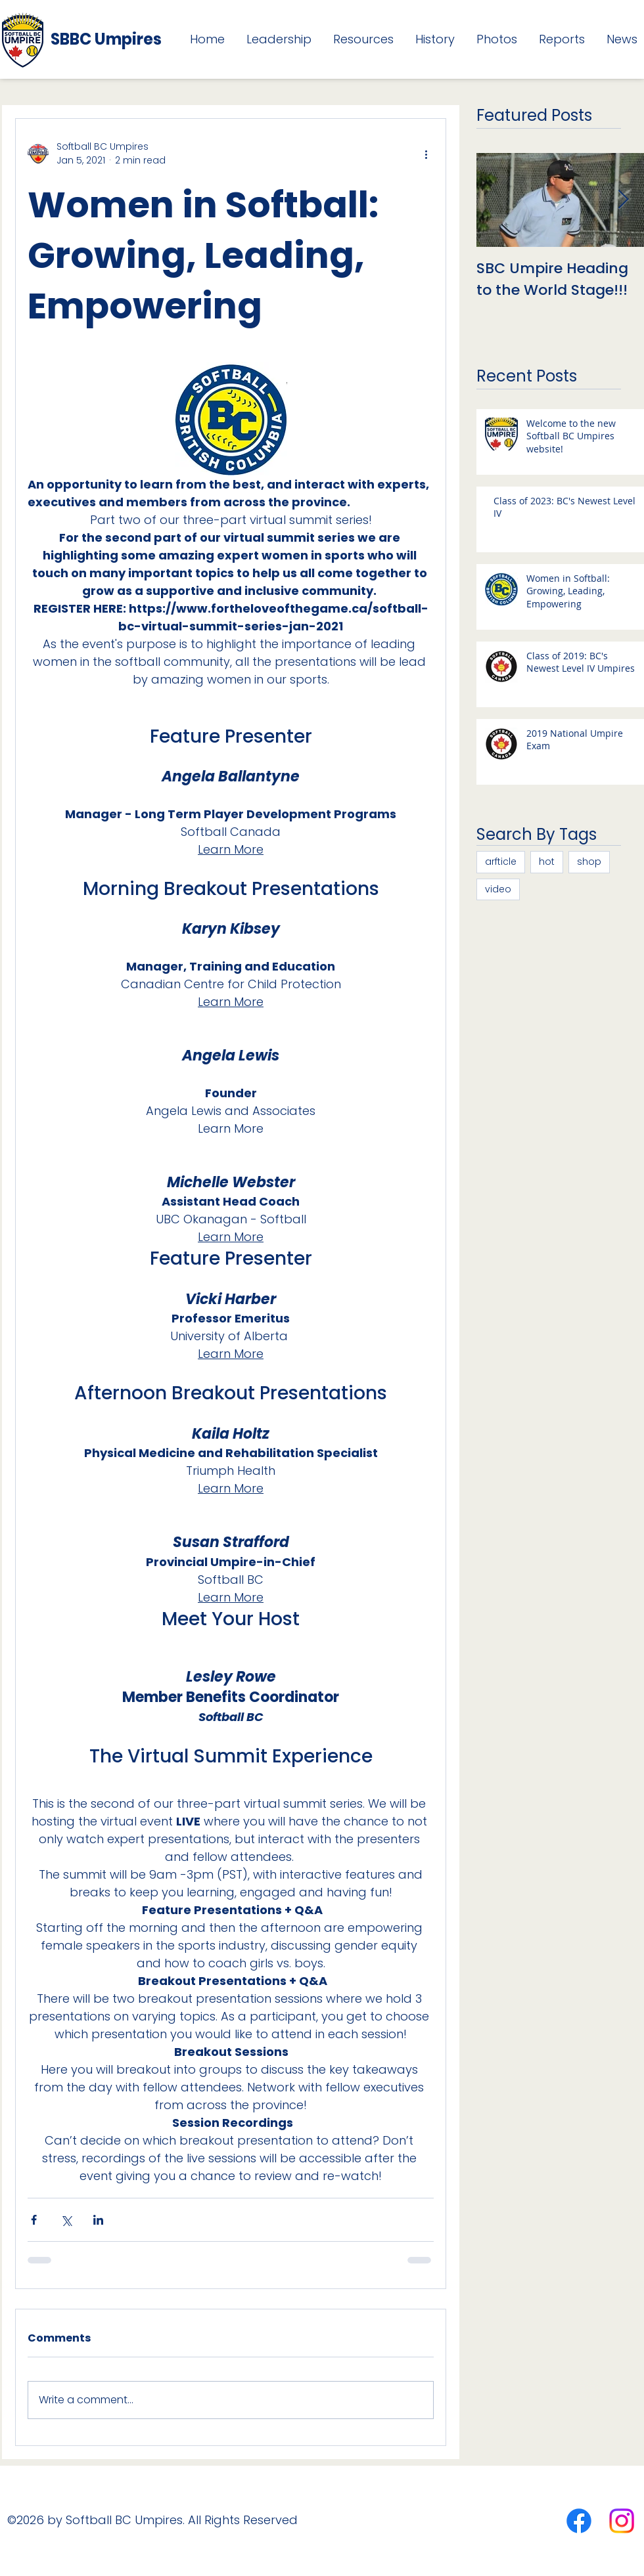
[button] (274, 39)
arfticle (501, 861)
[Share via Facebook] (34, 2220)
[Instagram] (621, 2520)
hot (547, 861)
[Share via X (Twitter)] (66, 2220)
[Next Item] (623, 200)
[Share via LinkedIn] (98, 2220)
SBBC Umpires (106, 39)
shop (589, 861)
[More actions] (426, 154)
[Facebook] (579, 2520)
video (498, 889)
